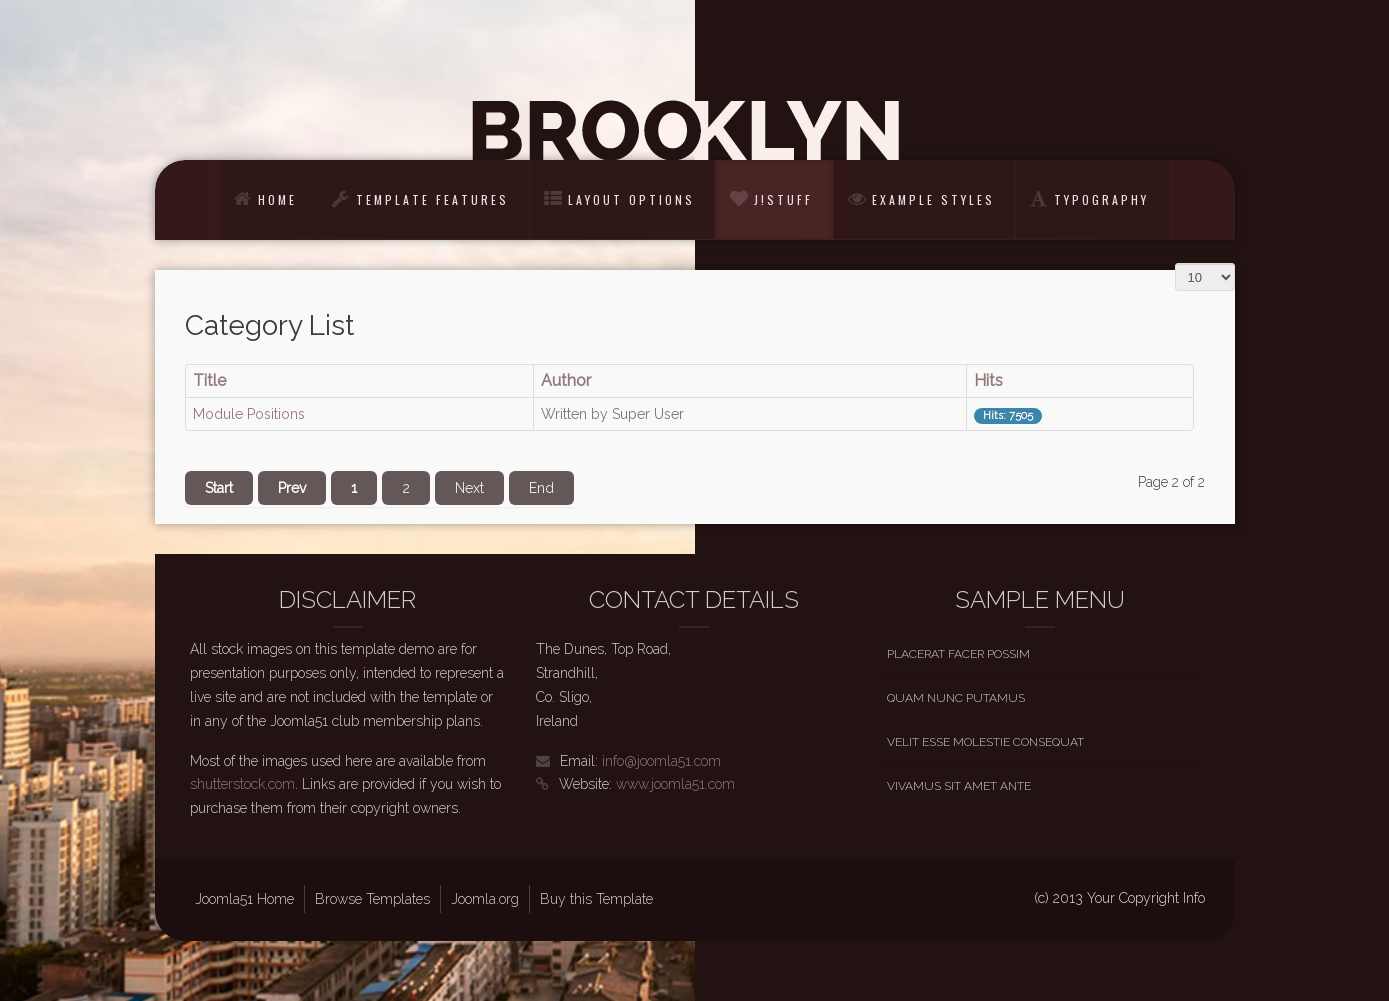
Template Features (432, 199)
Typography (1101, 199)
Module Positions (249, 414)
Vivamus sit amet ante (959, 786)
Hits (988, 380)
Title (209, 380)
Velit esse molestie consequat (985, 742)
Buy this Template (596, 899)
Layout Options (631, 199)
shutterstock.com (242, 784)
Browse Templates (372, 899)
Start (219, 488)
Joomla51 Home (244, 899)
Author (566, 380)
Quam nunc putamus (956, 698)
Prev (292, 488)
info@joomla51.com (661, 761)
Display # (1175, 255)
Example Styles (933, 199)
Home (277, 199)
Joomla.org (485, 899)
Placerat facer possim (958, 654)
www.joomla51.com (675, 784)
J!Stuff (783, 199)
